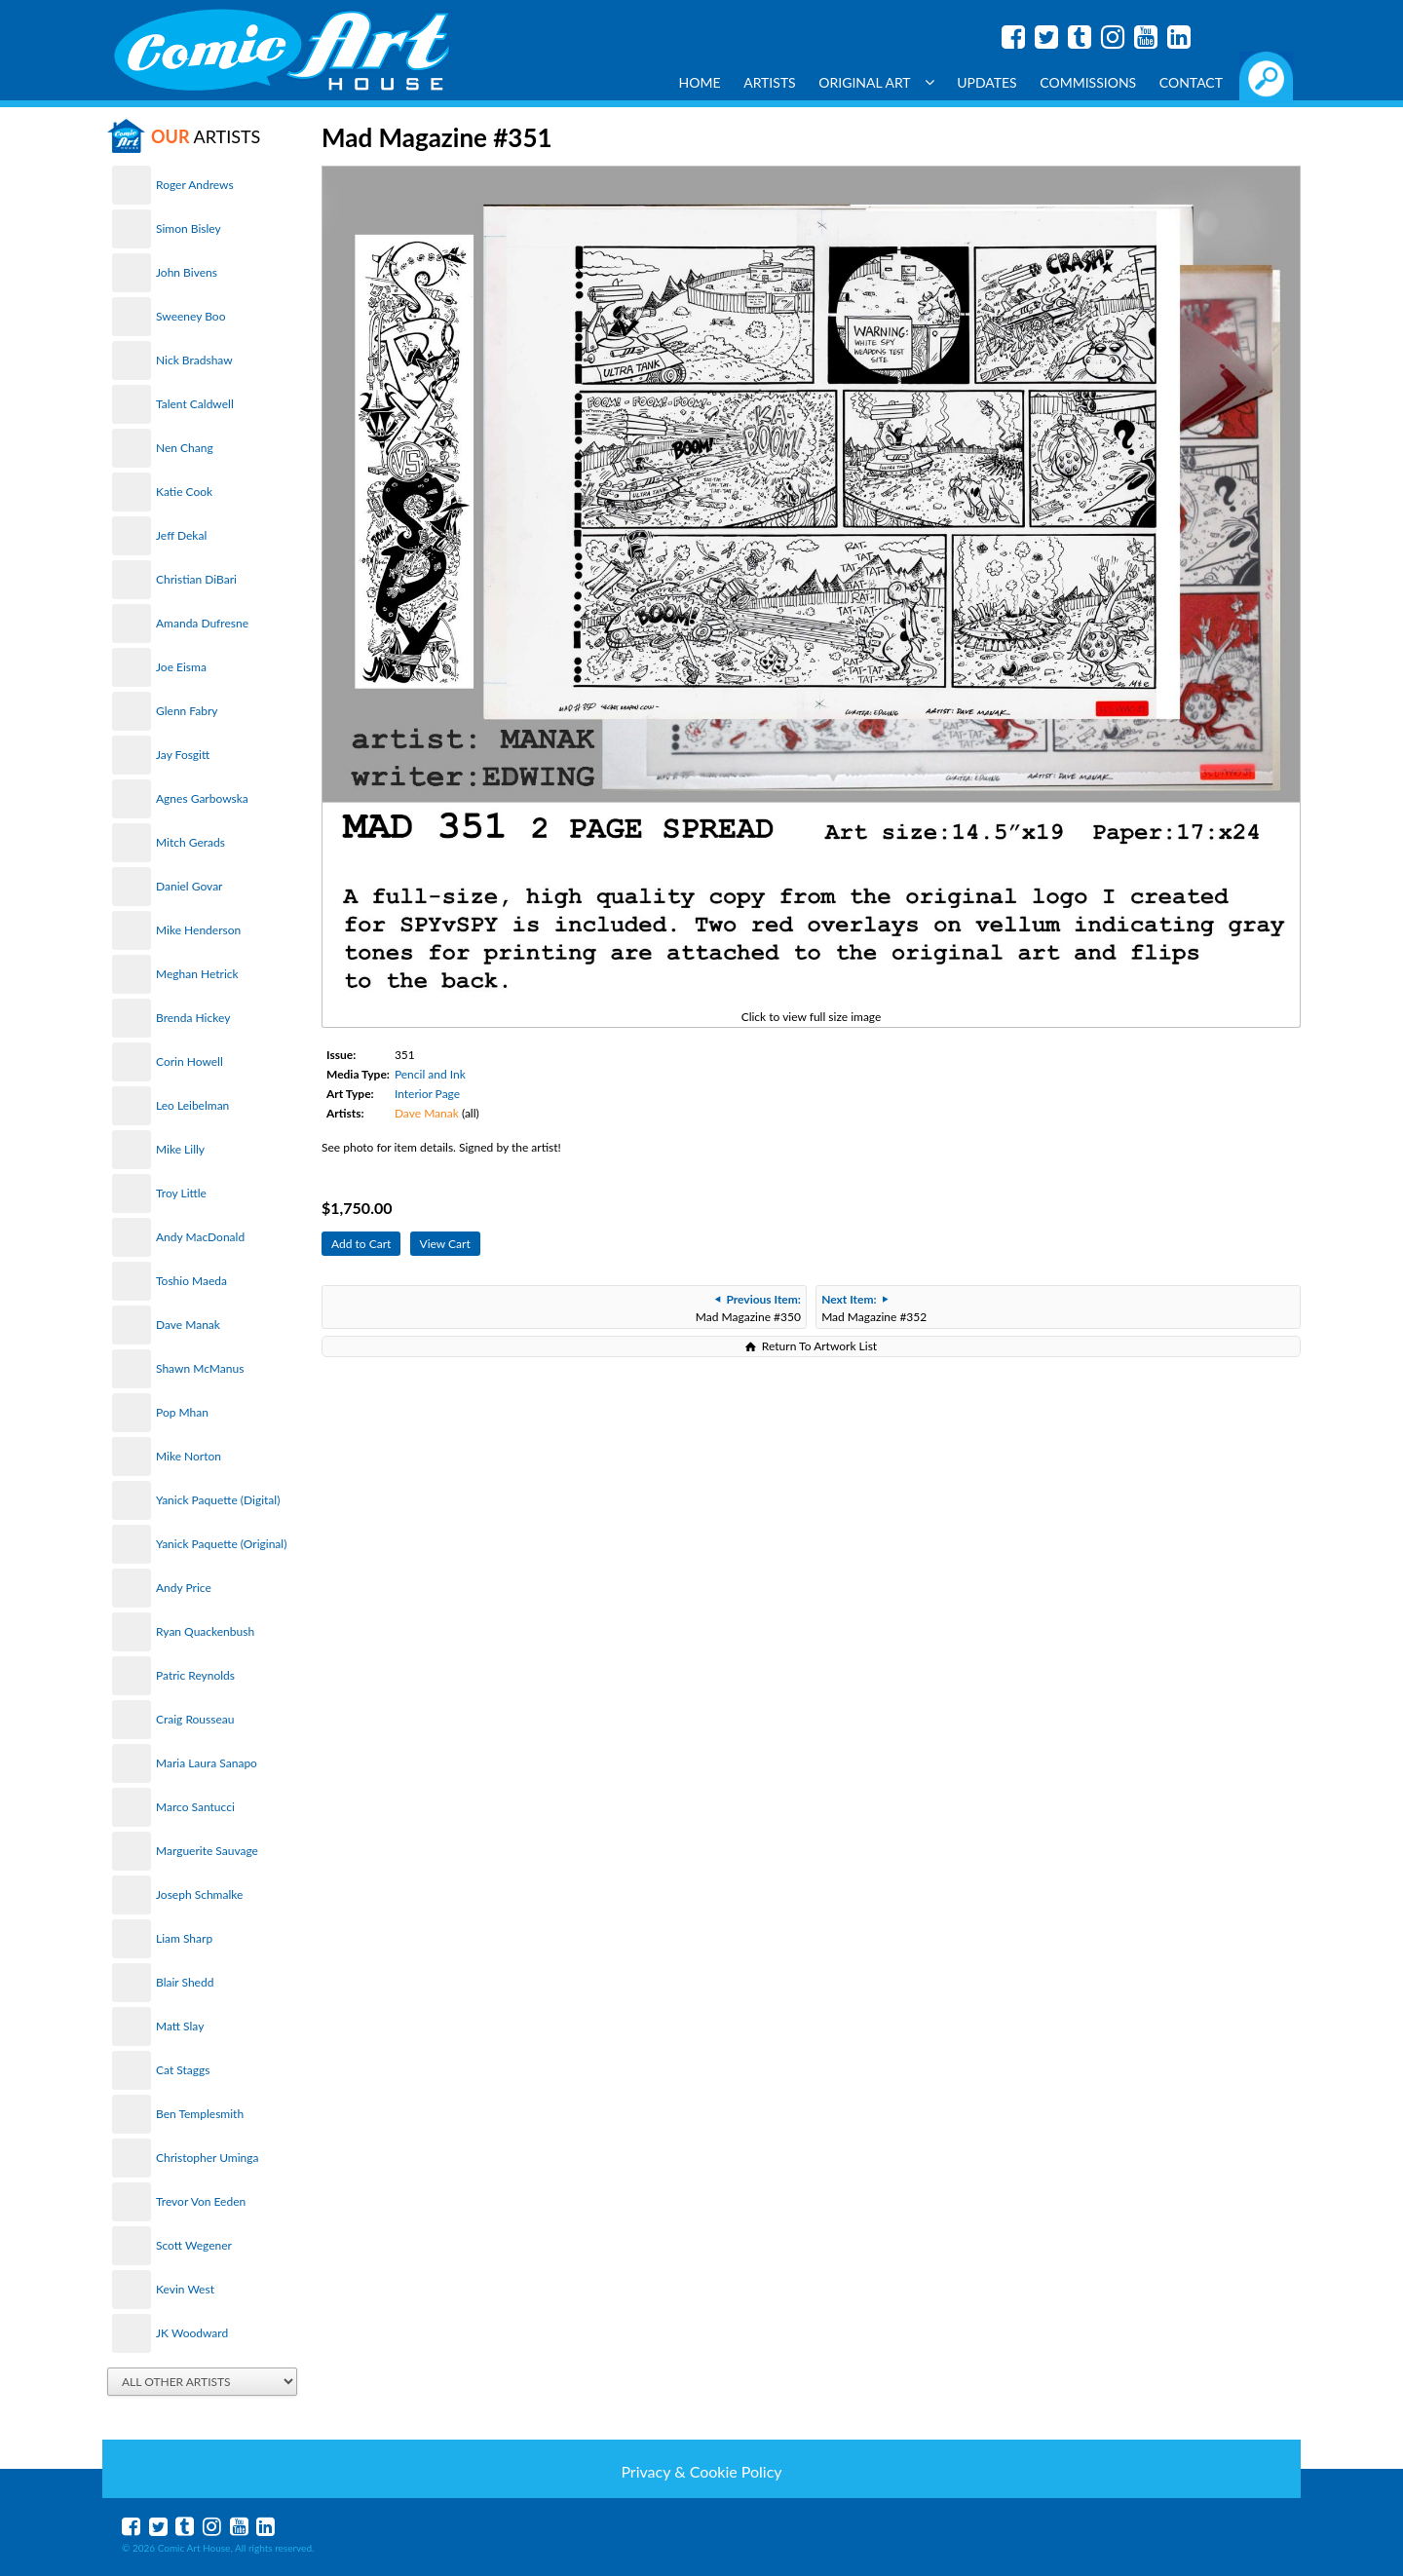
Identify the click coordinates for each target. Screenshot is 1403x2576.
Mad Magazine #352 (874, 1308)
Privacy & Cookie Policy (701, 2471)
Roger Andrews (195, 184)
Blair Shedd (184, 1982)
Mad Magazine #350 (748, 1308)
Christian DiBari (196, 579)
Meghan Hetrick (197, 973)
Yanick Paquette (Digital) (218, 1500)
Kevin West (185, 2289)
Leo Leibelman (192, 1105)
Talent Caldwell (195, 404)
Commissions (1088, 82)
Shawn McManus (200, 1368)
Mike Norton (188, 1456)
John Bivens (186, 272)
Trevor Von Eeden (201, 2201)
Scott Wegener (194, 2245)
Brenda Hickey (193, 1017)
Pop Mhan (182, 1412)
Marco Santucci (195, 1806)
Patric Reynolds (195, 1675)
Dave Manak (188, 1324)
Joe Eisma (181, 667)
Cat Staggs (182, 2070)
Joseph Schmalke (199, 1894)
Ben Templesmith (200, 2113)
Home (700, 82)
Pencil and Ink (430, 1074)
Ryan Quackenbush (205, 1631)
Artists (769, 82)
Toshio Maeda (191, 1280)
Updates (987, 82)
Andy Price (183, 1587)
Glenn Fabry (187, 710)
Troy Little (181, 1193)
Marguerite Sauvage (207, 1850)
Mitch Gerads (190, 842)
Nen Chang (184, 447)
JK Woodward (192, 2333)
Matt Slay (180, 2026)
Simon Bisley (188, 228)
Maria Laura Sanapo (206, 1763)
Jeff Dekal (181, 535)
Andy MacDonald (200, 1237)
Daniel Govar (189, 886)
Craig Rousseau (195, 1719)
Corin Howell (189, 1061)
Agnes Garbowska (202, 798)
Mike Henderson (198, 930)
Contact (1191, 82)
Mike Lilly (180, 1149)
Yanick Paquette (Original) (221, 1543)
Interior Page (427, 1093)
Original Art (875, 82)
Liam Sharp (184, 1938)
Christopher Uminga (207, 2157)
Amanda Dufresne (202, 623)
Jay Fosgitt (182, 754)
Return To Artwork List (819, 1346)
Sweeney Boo (190, 316)
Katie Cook (184, 491)
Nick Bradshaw (194, 360)
